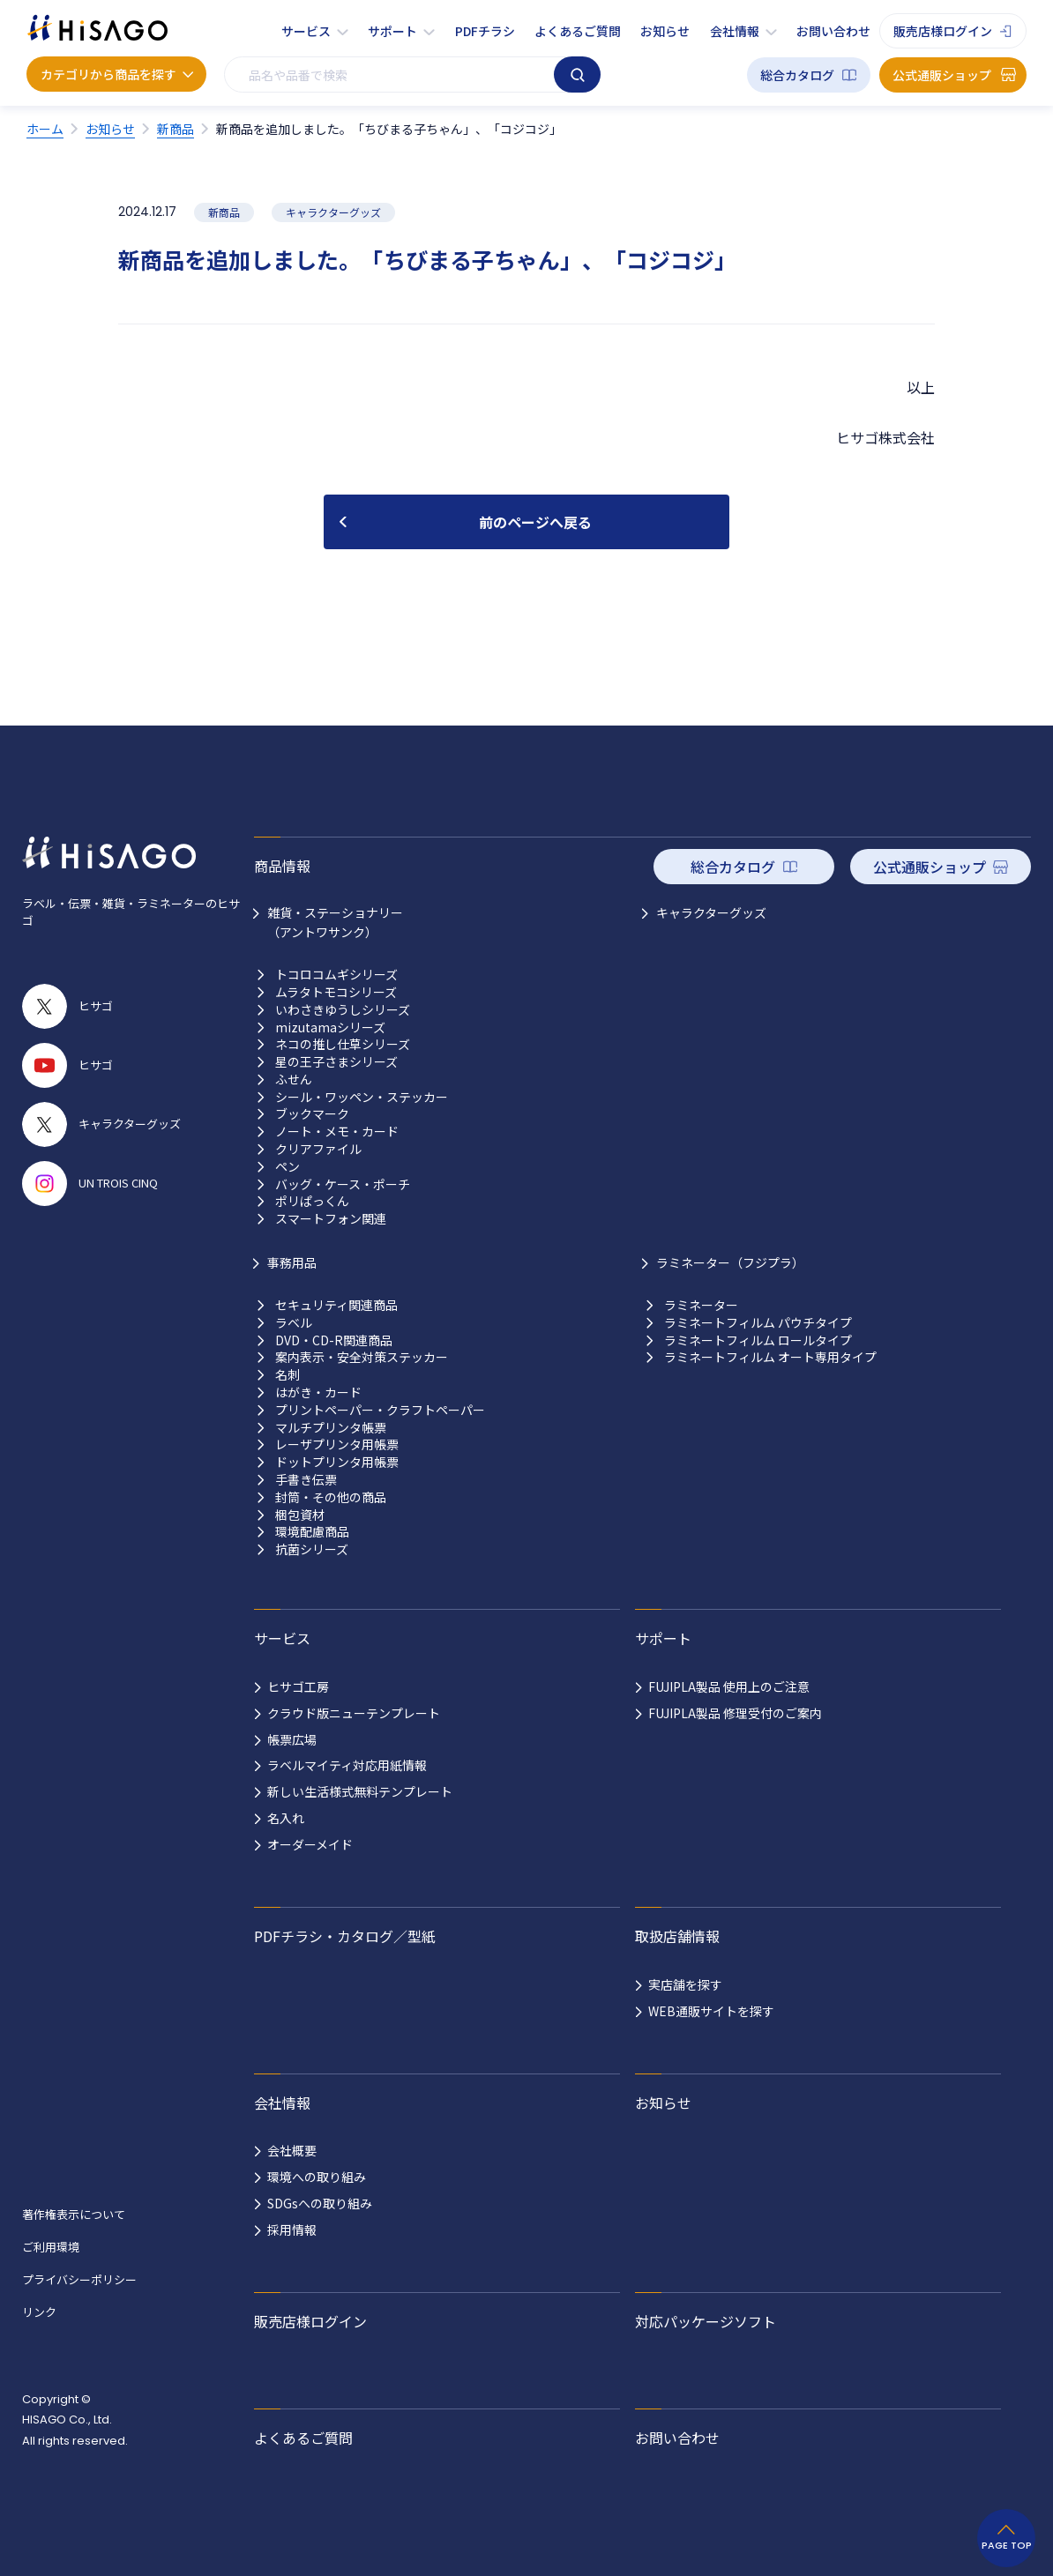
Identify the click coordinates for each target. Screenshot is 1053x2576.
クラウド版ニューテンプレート (353, 1713)
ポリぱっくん (312, 1201)
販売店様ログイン (942, 31)
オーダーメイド (310, 1844)
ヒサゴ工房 (298, 1686)
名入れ (285, 1818)
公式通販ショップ (941, 75)
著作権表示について (73, 2214)
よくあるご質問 (577, 31)
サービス (306, 31)
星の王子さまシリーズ (336, 1061)
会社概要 (292, 2150)
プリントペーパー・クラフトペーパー (380, 1410)
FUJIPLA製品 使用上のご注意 (729, 1686)
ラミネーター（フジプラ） (730, 1262)
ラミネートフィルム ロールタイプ (758, 1340)
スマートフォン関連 (330, 1218)
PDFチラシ (485, 31)
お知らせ (665, 31)
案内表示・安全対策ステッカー (361, 1357)
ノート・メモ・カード (337, 1131)
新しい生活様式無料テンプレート (359, 1791)
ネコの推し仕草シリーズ (342, 1044)
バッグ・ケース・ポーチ (342, 1184)
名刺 (287, 1374)
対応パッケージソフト (705, 2321)
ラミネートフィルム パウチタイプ (758, 1322)
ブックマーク (312, 1113)
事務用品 (292, 1262)
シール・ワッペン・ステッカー (361, 1097)
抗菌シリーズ (311, 1549)
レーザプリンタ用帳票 (337, 1444)
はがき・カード (318, 1392)
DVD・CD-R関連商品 (333, 1340)
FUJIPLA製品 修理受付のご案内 (735, 1713)
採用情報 (292, 2229)
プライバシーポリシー (79, 2279)
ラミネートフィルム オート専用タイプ (770, 1357)
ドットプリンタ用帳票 (337, 1462)
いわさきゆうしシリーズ (342, 1009)
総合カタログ (797, 75)
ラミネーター (701, 1305)
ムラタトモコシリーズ (336, 992)
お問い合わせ (833, 31)
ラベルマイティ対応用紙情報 (347, 1765)
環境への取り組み (316, 2176)
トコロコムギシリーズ (336, 974)
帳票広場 (292, 1739)
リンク (39, 2312)
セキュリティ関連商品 (336, 1305)
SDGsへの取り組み (319, 2203)
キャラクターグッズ (711, 912)
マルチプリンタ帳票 (330, 1427)
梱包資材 (300, 1515)
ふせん (293, 1079)
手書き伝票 (306, 1479)
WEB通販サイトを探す (711, 2011)
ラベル (293, 1322)
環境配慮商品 (312, 1531)
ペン (287, 1166)
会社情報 (734, 31)
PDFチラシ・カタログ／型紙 (345, 1936)
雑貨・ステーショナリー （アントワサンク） (335, 922)
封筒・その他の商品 (330, 1497)
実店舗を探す (685, 1984)
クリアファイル (318, 1149)
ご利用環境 (50, 2246)
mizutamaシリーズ (330, 1027)
